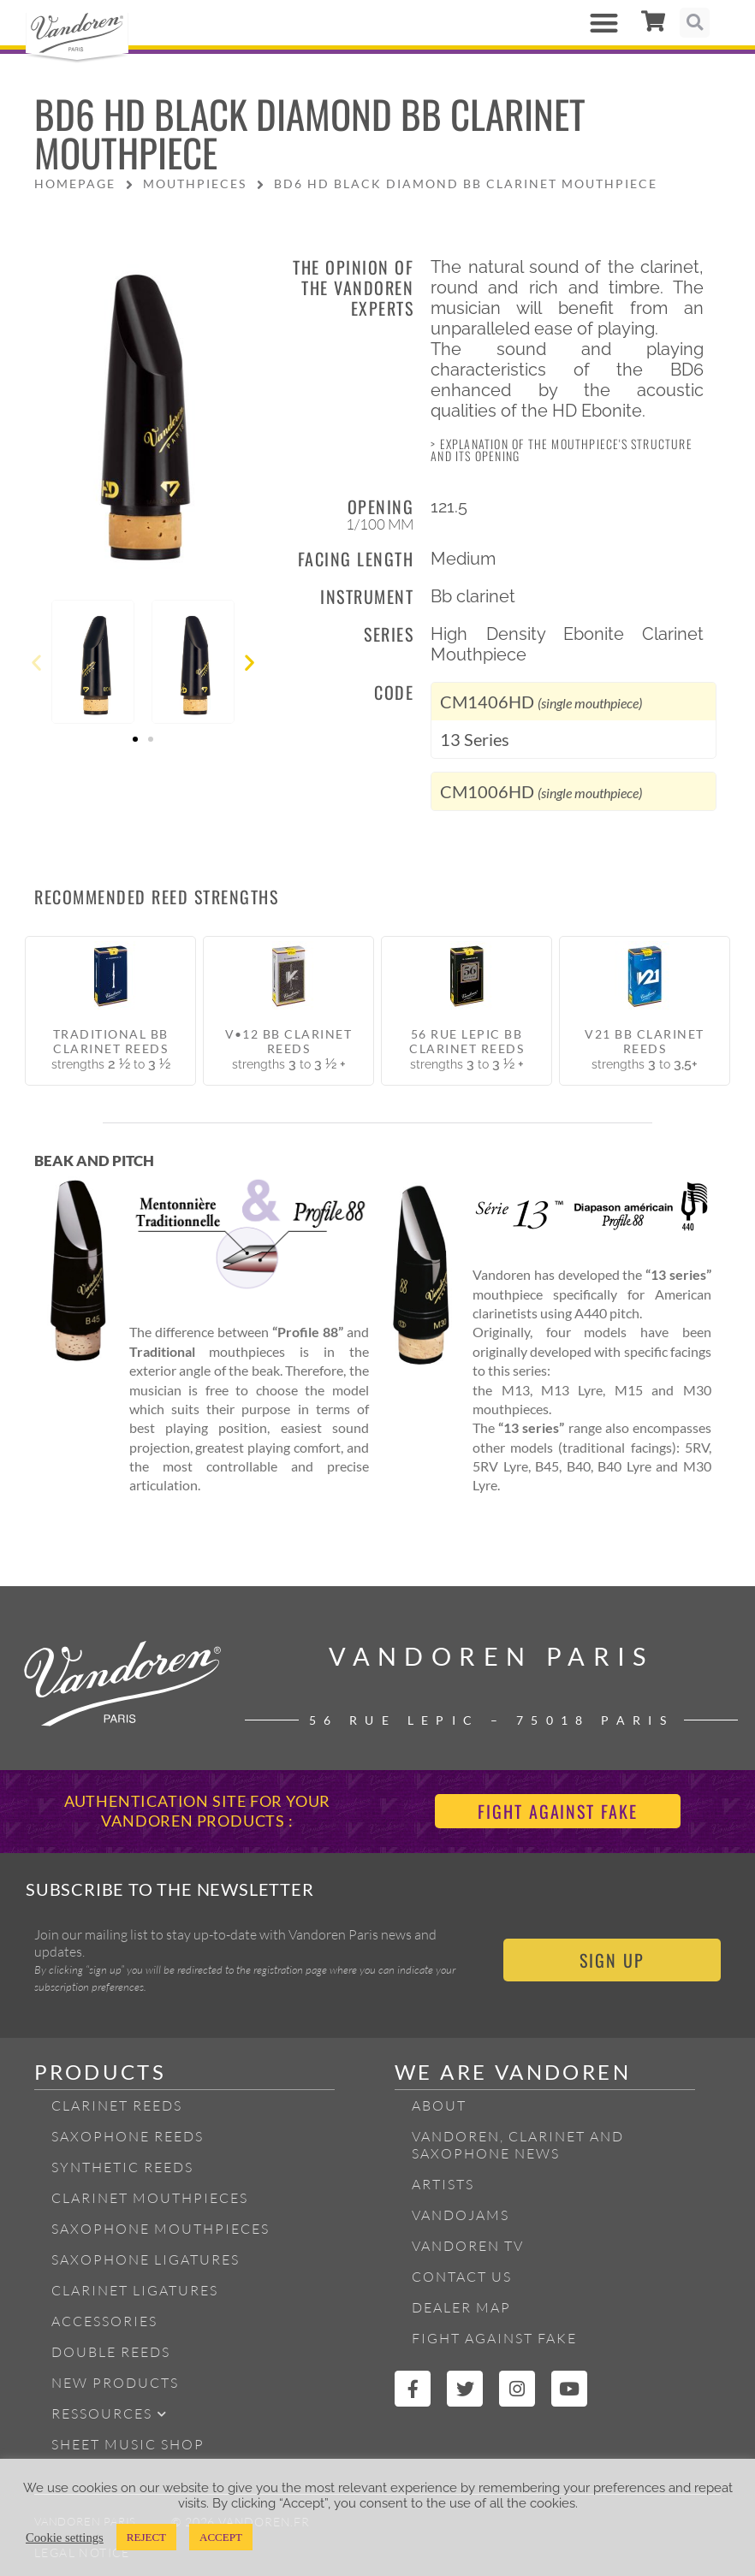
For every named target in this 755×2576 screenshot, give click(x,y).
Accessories (104, 2321)
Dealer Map (461, 2307)
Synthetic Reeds (122, 2167)
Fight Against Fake (494, 2338)
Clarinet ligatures (134, 2290)
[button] (604, 22)
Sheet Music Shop (128, 2444)
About (439, 2105)
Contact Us (462, 2276)
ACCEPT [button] (220, 2537)
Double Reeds (110, 2351)
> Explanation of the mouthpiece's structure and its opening (562, 450)
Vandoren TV (468, 2245)
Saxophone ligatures (145, 2259)
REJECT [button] (146, 2537)
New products (115, 2382)
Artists (443, 2184)
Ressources (109, 2414)
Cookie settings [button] (65, 2537)
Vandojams (460, 2215)
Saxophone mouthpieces (160, 2228)
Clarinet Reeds (116, 2105)
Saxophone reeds (127, 2136)
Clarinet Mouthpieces (149, 2197)
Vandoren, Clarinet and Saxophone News (518, 2145)
